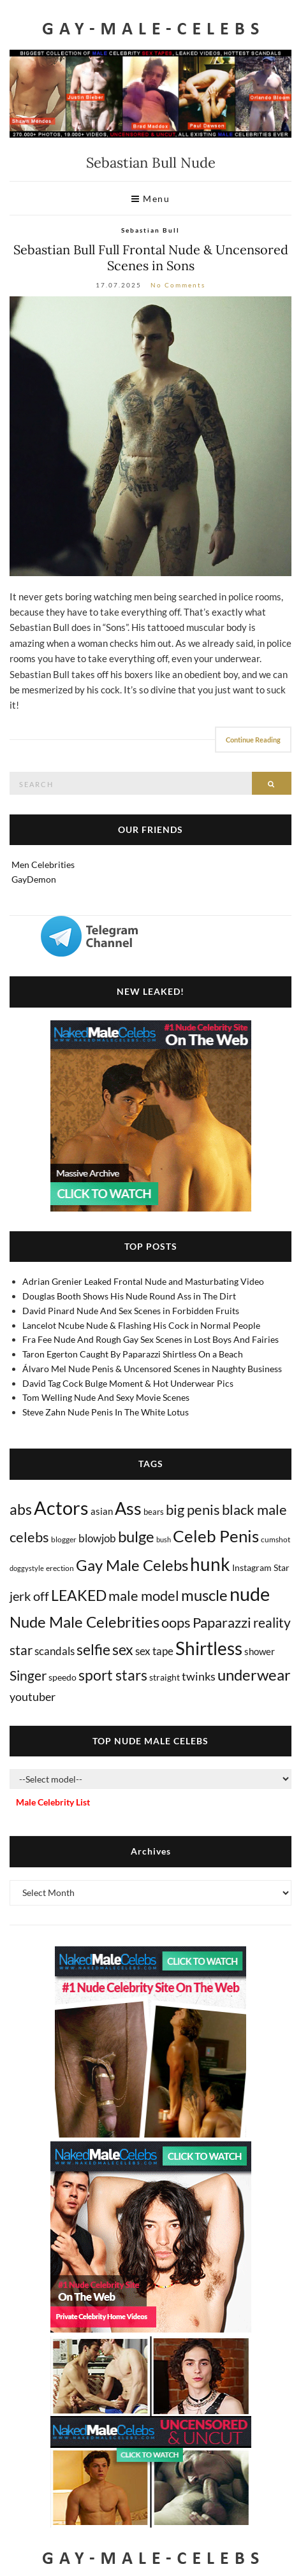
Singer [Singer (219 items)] (28, 1675)
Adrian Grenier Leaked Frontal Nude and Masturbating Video (143, 1281)
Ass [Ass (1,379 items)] (128, 1508)
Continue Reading (253, 739)
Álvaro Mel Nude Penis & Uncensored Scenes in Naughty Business (152, 1368)
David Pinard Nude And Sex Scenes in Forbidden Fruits (130, 1310)
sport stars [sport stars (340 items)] (112, 1675)
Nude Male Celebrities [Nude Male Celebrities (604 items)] (84, 1621)
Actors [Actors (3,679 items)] (61, 1507)
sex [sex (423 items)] (122, 1649)
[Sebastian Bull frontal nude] (150, 436)
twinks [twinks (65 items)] (199, 1676)
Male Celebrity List (53, 1802)
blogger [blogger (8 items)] (64, 1539)
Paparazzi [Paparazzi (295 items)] (222, 1622)
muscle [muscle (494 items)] (204, 1595)
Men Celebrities (43, 864)
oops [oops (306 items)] (176, 1622)
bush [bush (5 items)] (163, 1539)
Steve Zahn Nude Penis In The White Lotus (105, 1412)
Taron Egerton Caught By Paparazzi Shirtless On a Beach (132, 1354)
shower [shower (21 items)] (259, 1651)
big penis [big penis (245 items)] (193, 1509)
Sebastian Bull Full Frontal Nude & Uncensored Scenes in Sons (150, 257)
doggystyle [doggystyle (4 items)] (27, 1568)
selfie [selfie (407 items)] (93, 1649)
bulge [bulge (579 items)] (136, 1536)
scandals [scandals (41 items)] (54, 1651)
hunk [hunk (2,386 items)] (210, 1564)
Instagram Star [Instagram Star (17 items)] (261, 1567)
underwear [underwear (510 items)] (254, 1675)
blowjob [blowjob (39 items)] (97, 1538)
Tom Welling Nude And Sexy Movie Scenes (105, 1397)
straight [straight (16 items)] (164, 1677)
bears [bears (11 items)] (153, 1512)
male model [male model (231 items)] (143, 1596)
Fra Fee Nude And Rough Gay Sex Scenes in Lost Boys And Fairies (150, 1339)
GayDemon (33, 879)
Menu (150, 198)
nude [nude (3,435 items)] (250, 1593)
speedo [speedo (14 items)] (62, 1677)
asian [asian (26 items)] (102, 1511)
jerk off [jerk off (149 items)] (29, 1595)
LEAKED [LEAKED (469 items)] (78, 1595)
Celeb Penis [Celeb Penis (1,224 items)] (216, 1536)
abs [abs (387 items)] (21, 1509)
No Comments (177, 285)
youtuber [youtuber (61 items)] (32, 1697)
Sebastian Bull (150, 230)
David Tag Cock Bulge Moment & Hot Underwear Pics (127, 1383)
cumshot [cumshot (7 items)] (275, 1539)
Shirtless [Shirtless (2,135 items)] (208, 1648)
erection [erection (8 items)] (60, 1568)
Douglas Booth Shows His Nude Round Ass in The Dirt (129, 1296)
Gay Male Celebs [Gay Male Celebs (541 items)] (132, 1565)
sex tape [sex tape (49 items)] (154, 1651)
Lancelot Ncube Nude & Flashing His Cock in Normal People (141, 1325)
